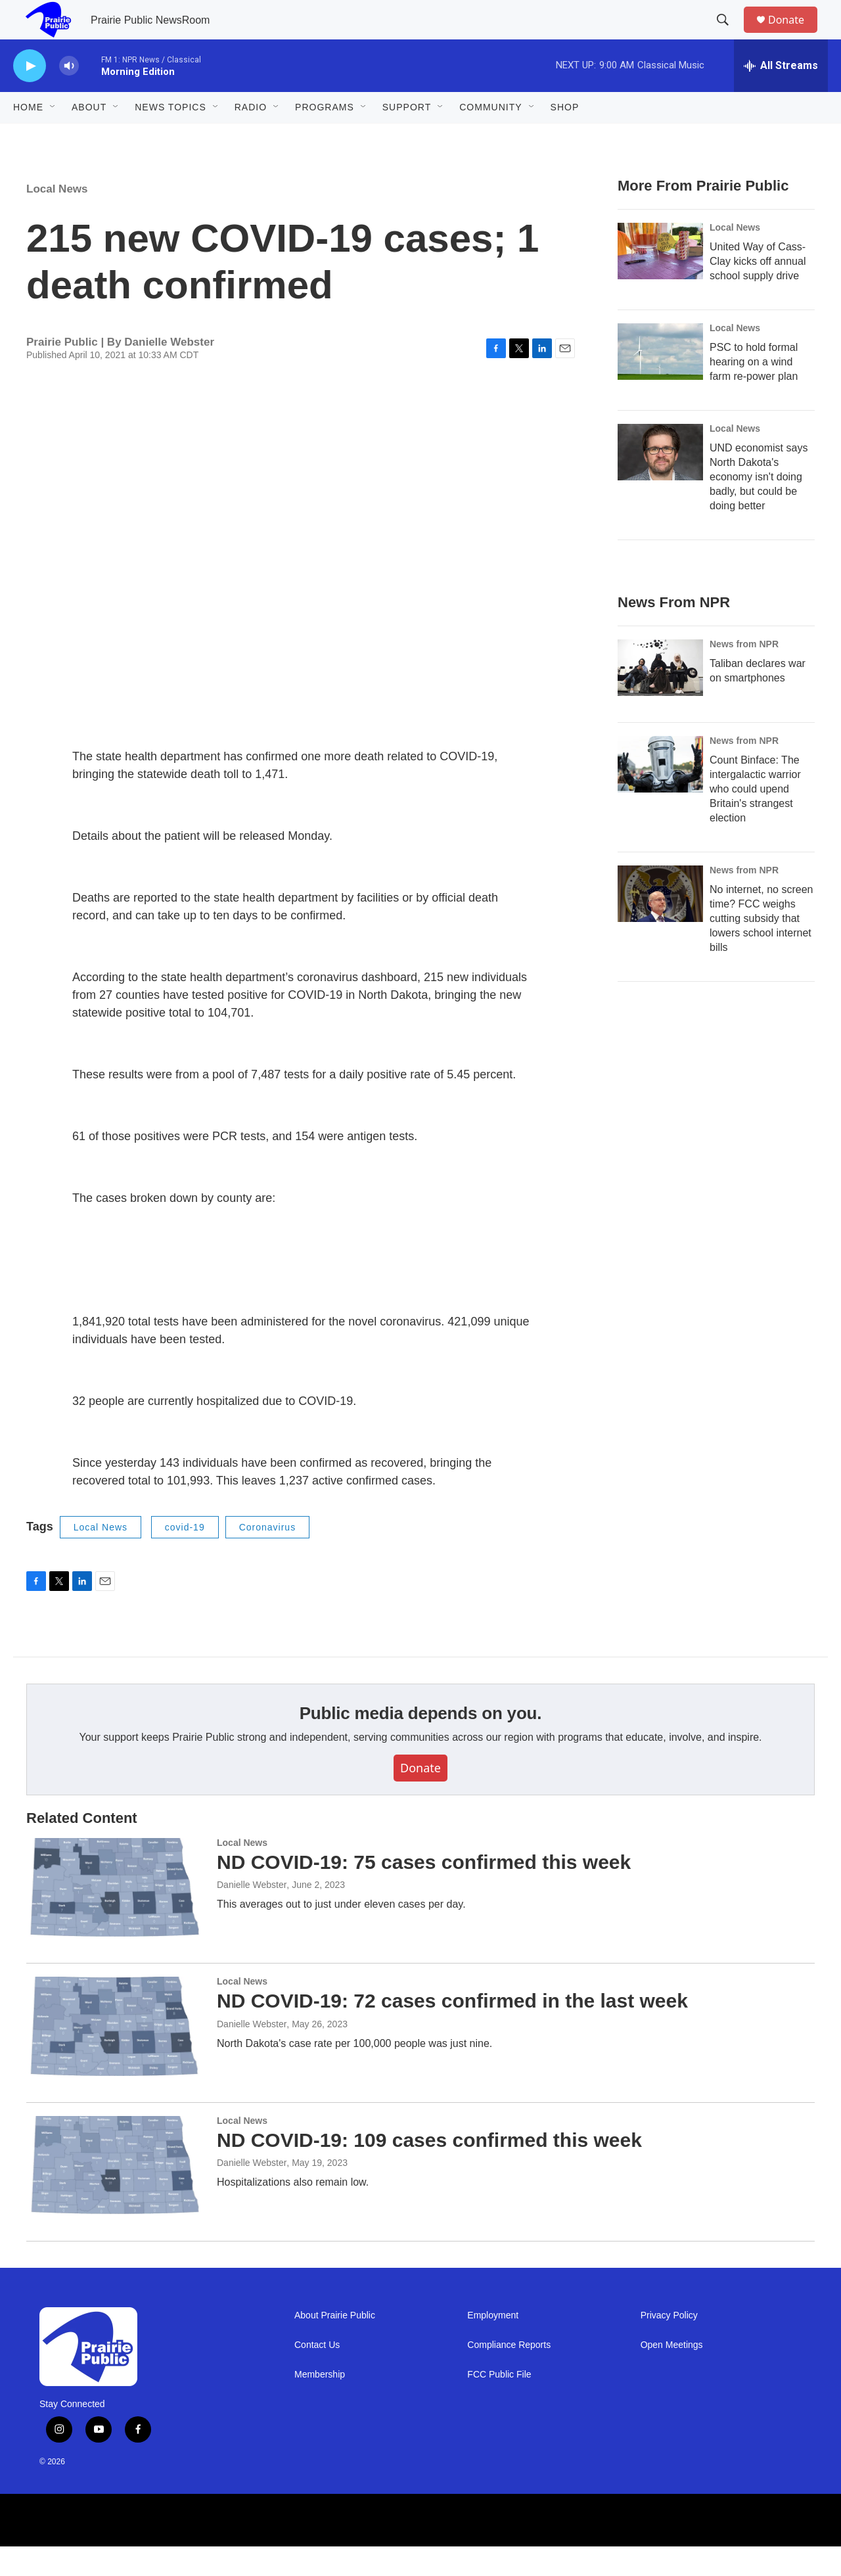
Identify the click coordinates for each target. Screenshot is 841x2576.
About (89, 136)
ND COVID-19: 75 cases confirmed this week (424, 1891)
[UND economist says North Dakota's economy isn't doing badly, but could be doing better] (660, 481)
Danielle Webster (251, 1914)
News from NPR (744, 673)
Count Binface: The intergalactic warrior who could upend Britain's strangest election (755, 818)
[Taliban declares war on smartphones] (660, 697)
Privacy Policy (669, 2345)
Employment (492, 2345)
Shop (565, 136)
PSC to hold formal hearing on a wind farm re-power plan (754, 391)
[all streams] (781, 95)
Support (406, 136)
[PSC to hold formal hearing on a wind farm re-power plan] (660, 381)
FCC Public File (499, 2404)
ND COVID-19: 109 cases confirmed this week (429, 2169)
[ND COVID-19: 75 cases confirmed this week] (115, 1917)
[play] (29, 95)
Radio (251, 136)
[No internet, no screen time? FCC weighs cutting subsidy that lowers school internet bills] (660, 923)
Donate (794, 34)
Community (490, 136)
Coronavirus (267, 1557)
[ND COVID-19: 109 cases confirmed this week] (115, 2195)
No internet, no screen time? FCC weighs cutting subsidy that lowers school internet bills (761, 947)
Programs (324, 136)
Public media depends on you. (421, 1743)
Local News (57, 218)
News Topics (170, 136)
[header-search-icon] (728, 35)
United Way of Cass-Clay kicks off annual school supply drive (758, 291)
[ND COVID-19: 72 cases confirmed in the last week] (115, 2055)
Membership (319, 2404)
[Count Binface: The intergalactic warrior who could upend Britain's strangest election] (660, 794)
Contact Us (317, 2375)
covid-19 (185, 1557)
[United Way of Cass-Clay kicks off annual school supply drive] (660, 280)
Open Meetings (672, 2375)
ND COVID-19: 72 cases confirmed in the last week (452, 2030)
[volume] (69, 95)
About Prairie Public (334, 2345)
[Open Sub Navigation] (53, 136)
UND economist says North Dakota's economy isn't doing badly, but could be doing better (758, 506)
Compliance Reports (509, 2375)
